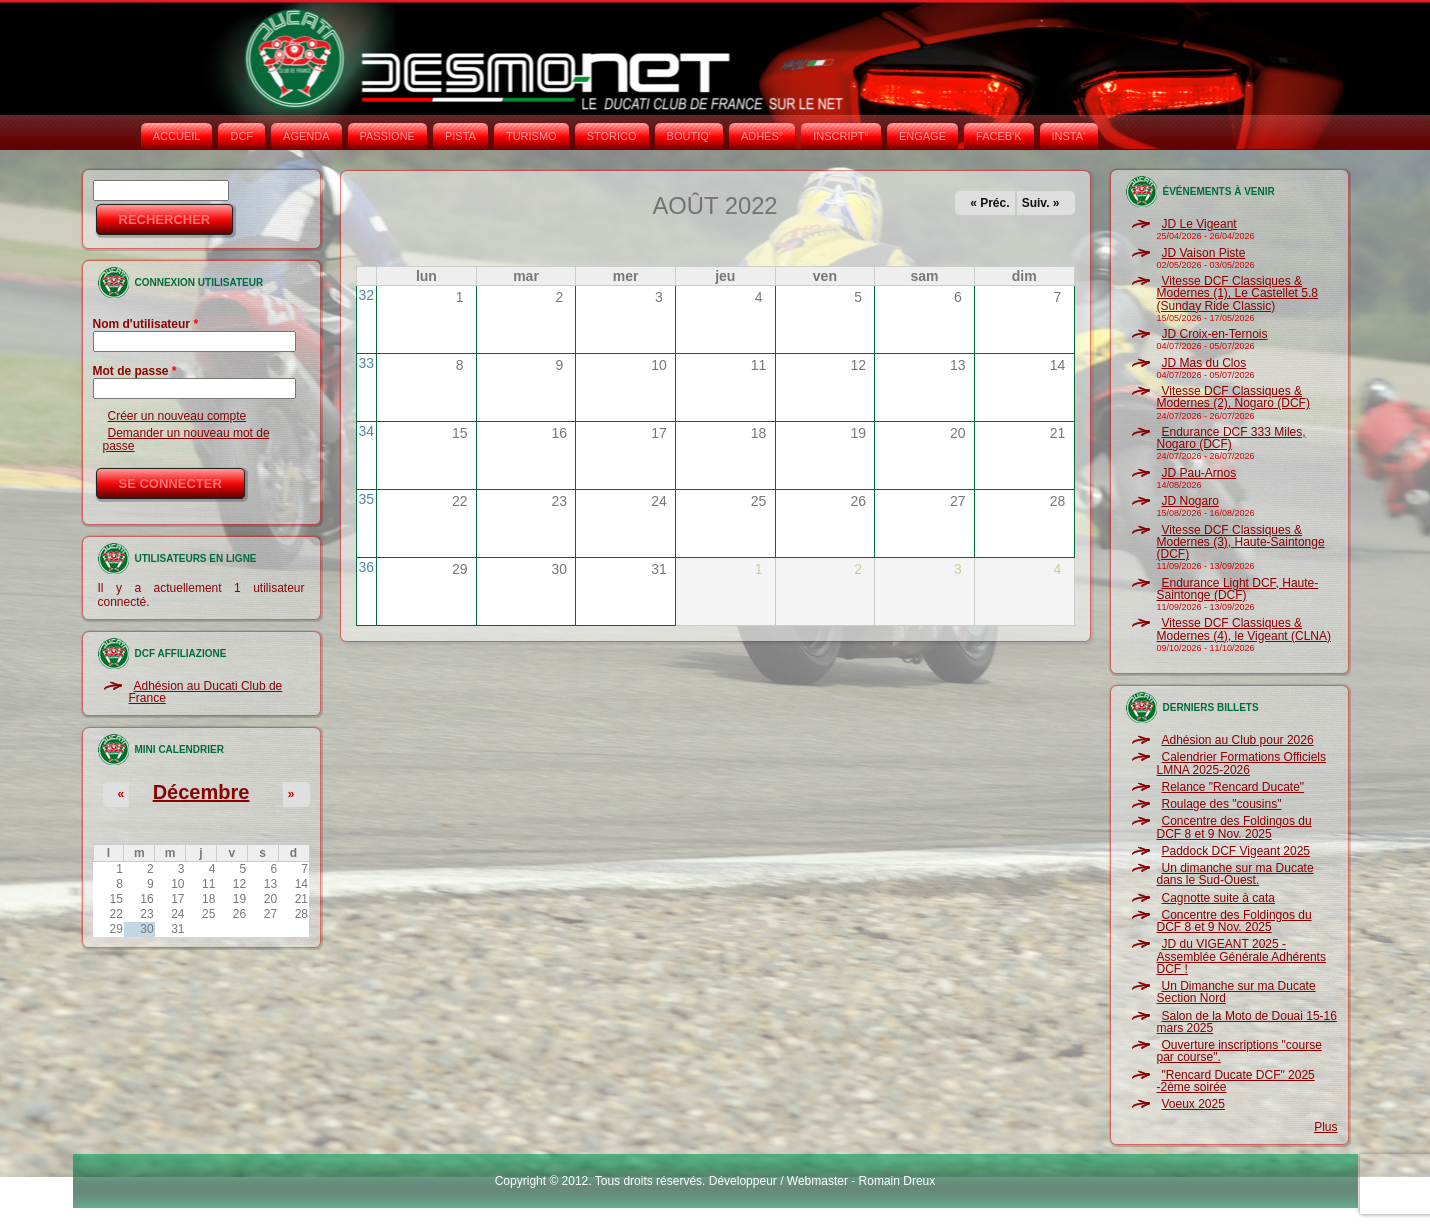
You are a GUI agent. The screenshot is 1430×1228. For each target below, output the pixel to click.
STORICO (612, 136)
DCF (241, 136)
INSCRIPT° (841, 136)
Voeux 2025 (1193, 1104)
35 (367, 499)
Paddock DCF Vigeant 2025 (1236, 851)
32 (367, 295)
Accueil (177, 136)
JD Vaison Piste (1204, 253)
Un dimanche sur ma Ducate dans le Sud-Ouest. (1235, 874)
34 (367, 431)
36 (367, 567)
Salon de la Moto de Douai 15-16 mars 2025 (1247, 1022)
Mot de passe (135, 371)
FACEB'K (999, 136)
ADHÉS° (762, 136)
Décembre (201, 792)
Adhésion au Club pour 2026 (1238, 740)
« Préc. (989, 203)
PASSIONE (387, 136)
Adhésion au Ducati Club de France (206, 692)
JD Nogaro (1190, 501)
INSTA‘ (1069, 136)
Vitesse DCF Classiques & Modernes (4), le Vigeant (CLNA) (1244, 629)
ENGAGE (922, 136)
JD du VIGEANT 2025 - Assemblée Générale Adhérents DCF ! (1241, 956)
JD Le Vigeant (1199, 224)
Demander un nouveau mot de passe (186, 439)
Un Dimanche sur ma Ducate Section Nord (1236, 992)
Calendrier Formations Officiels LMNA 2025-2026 (1242, 763)
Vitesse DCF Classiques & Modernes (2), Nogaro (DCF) (1233, 397)
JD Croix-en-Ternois (1215, 334)
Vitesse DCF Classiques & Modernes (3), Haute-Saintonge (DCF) (1241, 542)
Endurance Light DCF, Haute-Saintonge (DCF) (1238, 589)
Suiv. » (1041, 203)
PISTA (460, 136)
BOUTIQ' (689, 136)
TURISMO (531, 136)
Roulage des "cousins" (1222, 804)
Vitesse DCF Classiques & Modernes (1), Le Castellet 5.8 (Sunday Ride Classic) (1237, 293)
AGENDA (306, 136)
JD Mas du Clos (1204, 363)
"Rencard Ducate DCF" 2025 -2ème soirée (1236, 1081)
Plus (1325, 1127)
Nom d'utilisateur (146, 324)
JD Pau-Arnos (1199, 473)
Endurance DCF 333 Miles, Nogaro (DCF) (1231, 438)
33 (367, 363)
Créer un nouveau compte (177, 416)
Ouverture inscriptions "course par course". (1239, 1051)
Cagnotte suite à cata (1218, 898)
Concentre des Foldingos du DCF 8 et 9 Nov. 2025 (1234, 827)
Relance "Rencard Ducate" (1233, 787)
